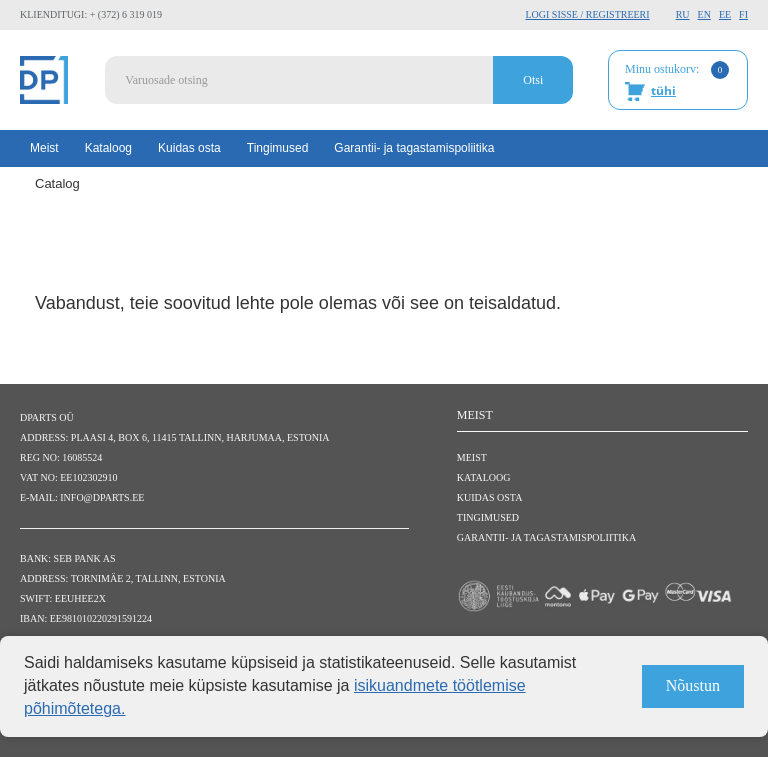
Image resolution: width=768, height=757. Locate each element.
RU (683, 14)
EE (725, 14)
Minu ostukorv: (677, 81)
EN (704, 14)
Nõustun (693, 685)
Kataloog (108, 148)
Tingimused (278, 148)
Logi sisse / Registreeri (587, 14)
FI (743, 14)
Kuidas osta (189, 148)
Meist (44, 148)
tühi (663, 90)
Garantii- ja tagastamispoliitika (414, 148)
